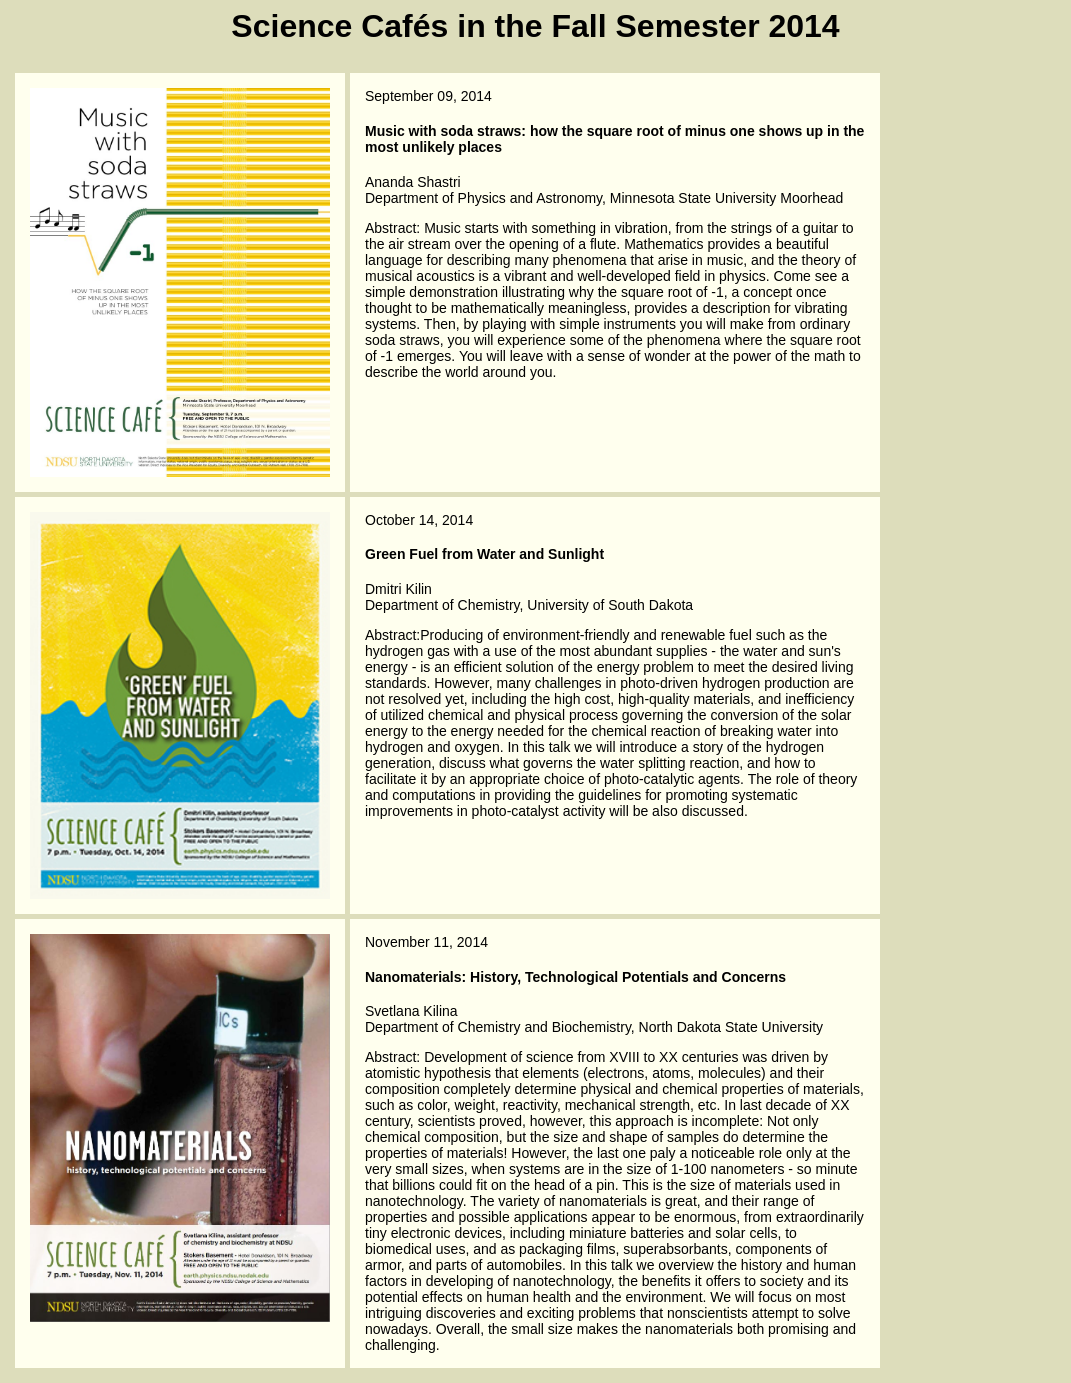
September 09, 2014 (428, 96)
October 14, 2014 (419, 520)
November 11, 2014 (426, 942)
